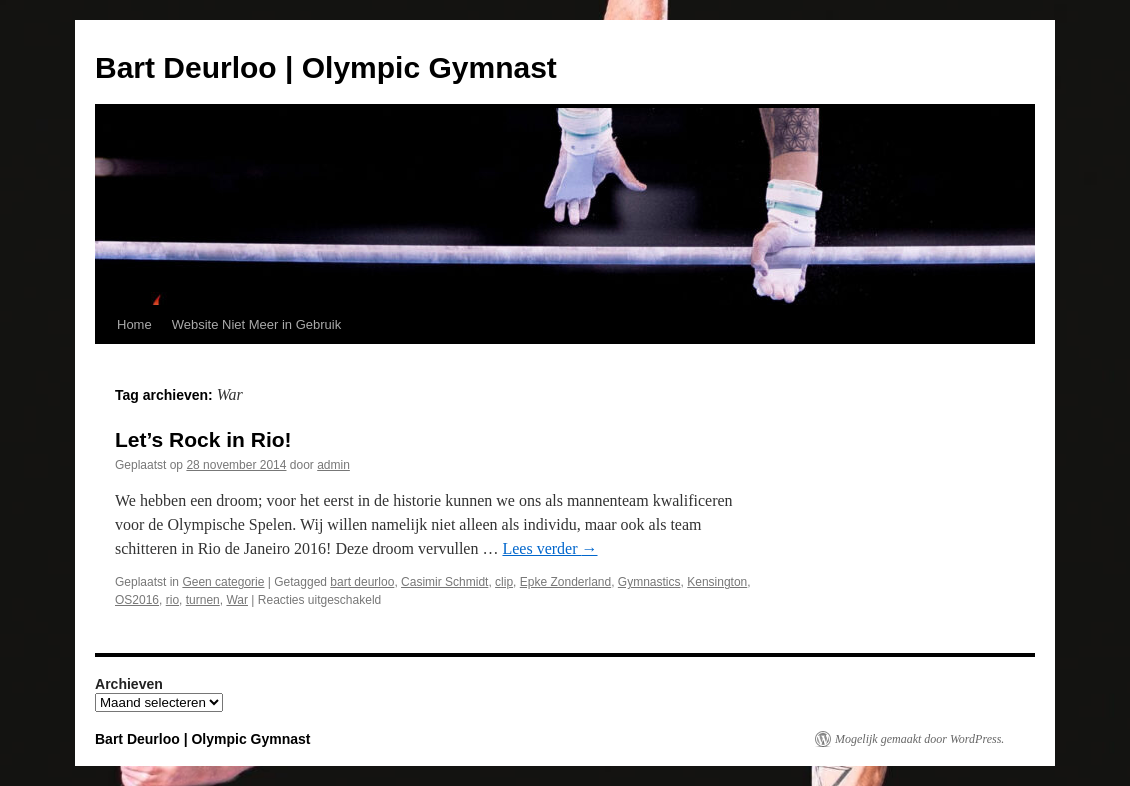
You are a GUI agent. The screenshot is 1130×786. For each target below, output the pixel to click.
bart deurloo (362, 582)
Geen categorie (223, 582)
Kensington (717, 582)
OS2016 (137, 600)
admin (333, 465)
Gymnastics (649, 582)
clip (504, 582)
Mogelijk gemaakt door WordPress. (919, 739)
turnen (203, 600)
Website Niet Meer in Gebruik (257, 324)
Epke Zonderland (565, 582)
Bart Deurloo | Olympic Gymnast (326, 67)
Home (134, 324)
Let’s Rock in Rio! (203, 439)
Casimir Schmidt (444, 582)
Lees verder (549, 548)
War (237, 600)
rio (172, 600)
